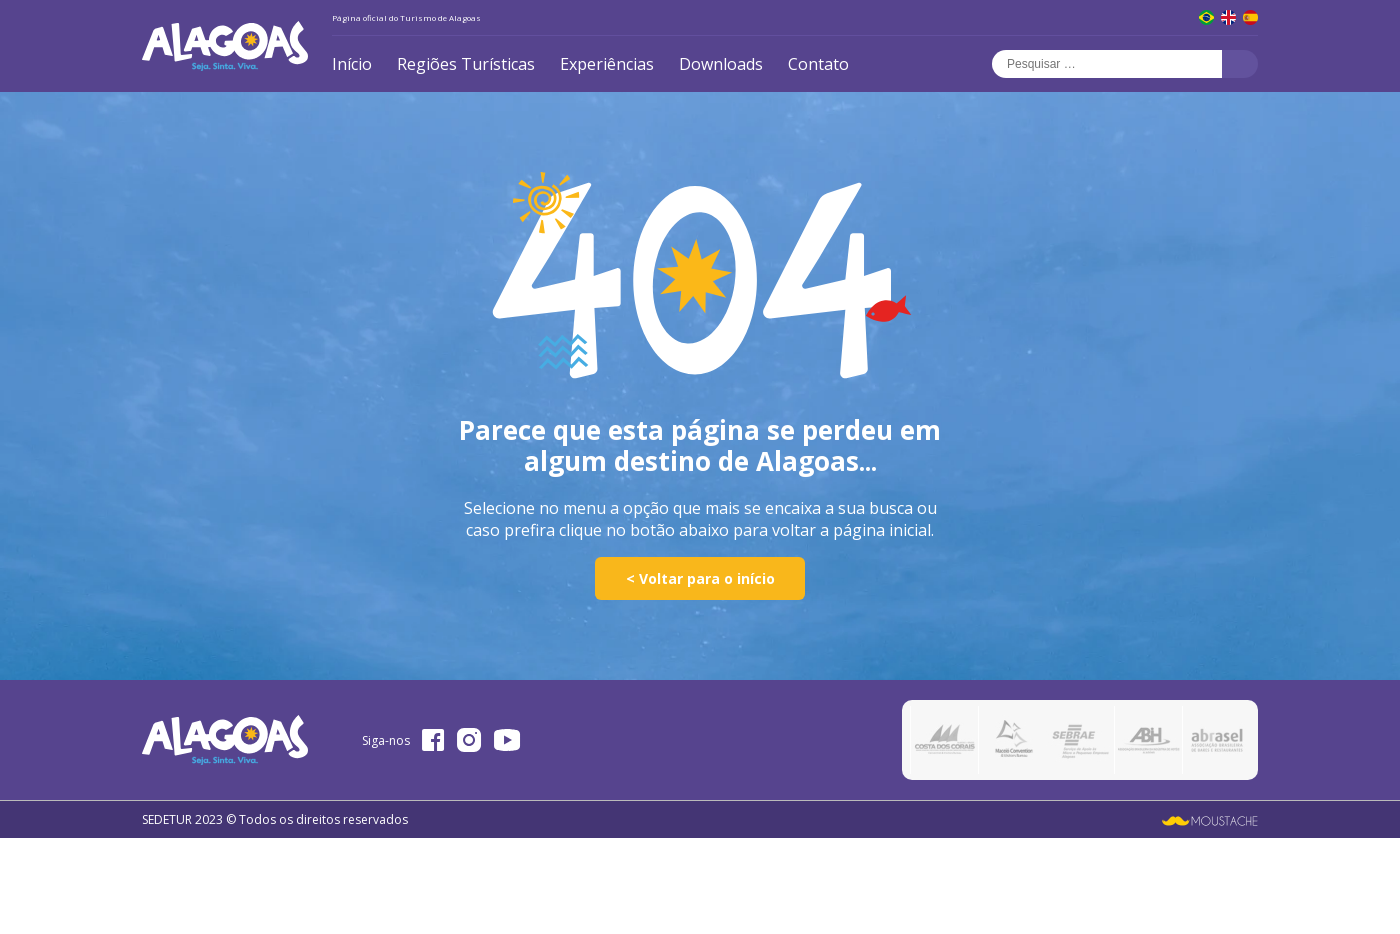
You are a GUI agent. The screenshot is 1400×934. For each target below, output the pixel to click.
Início (352, 64)
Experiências (607, 64)
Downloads (721, 64)
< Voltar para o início (700, 578)
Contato (818, 64)
